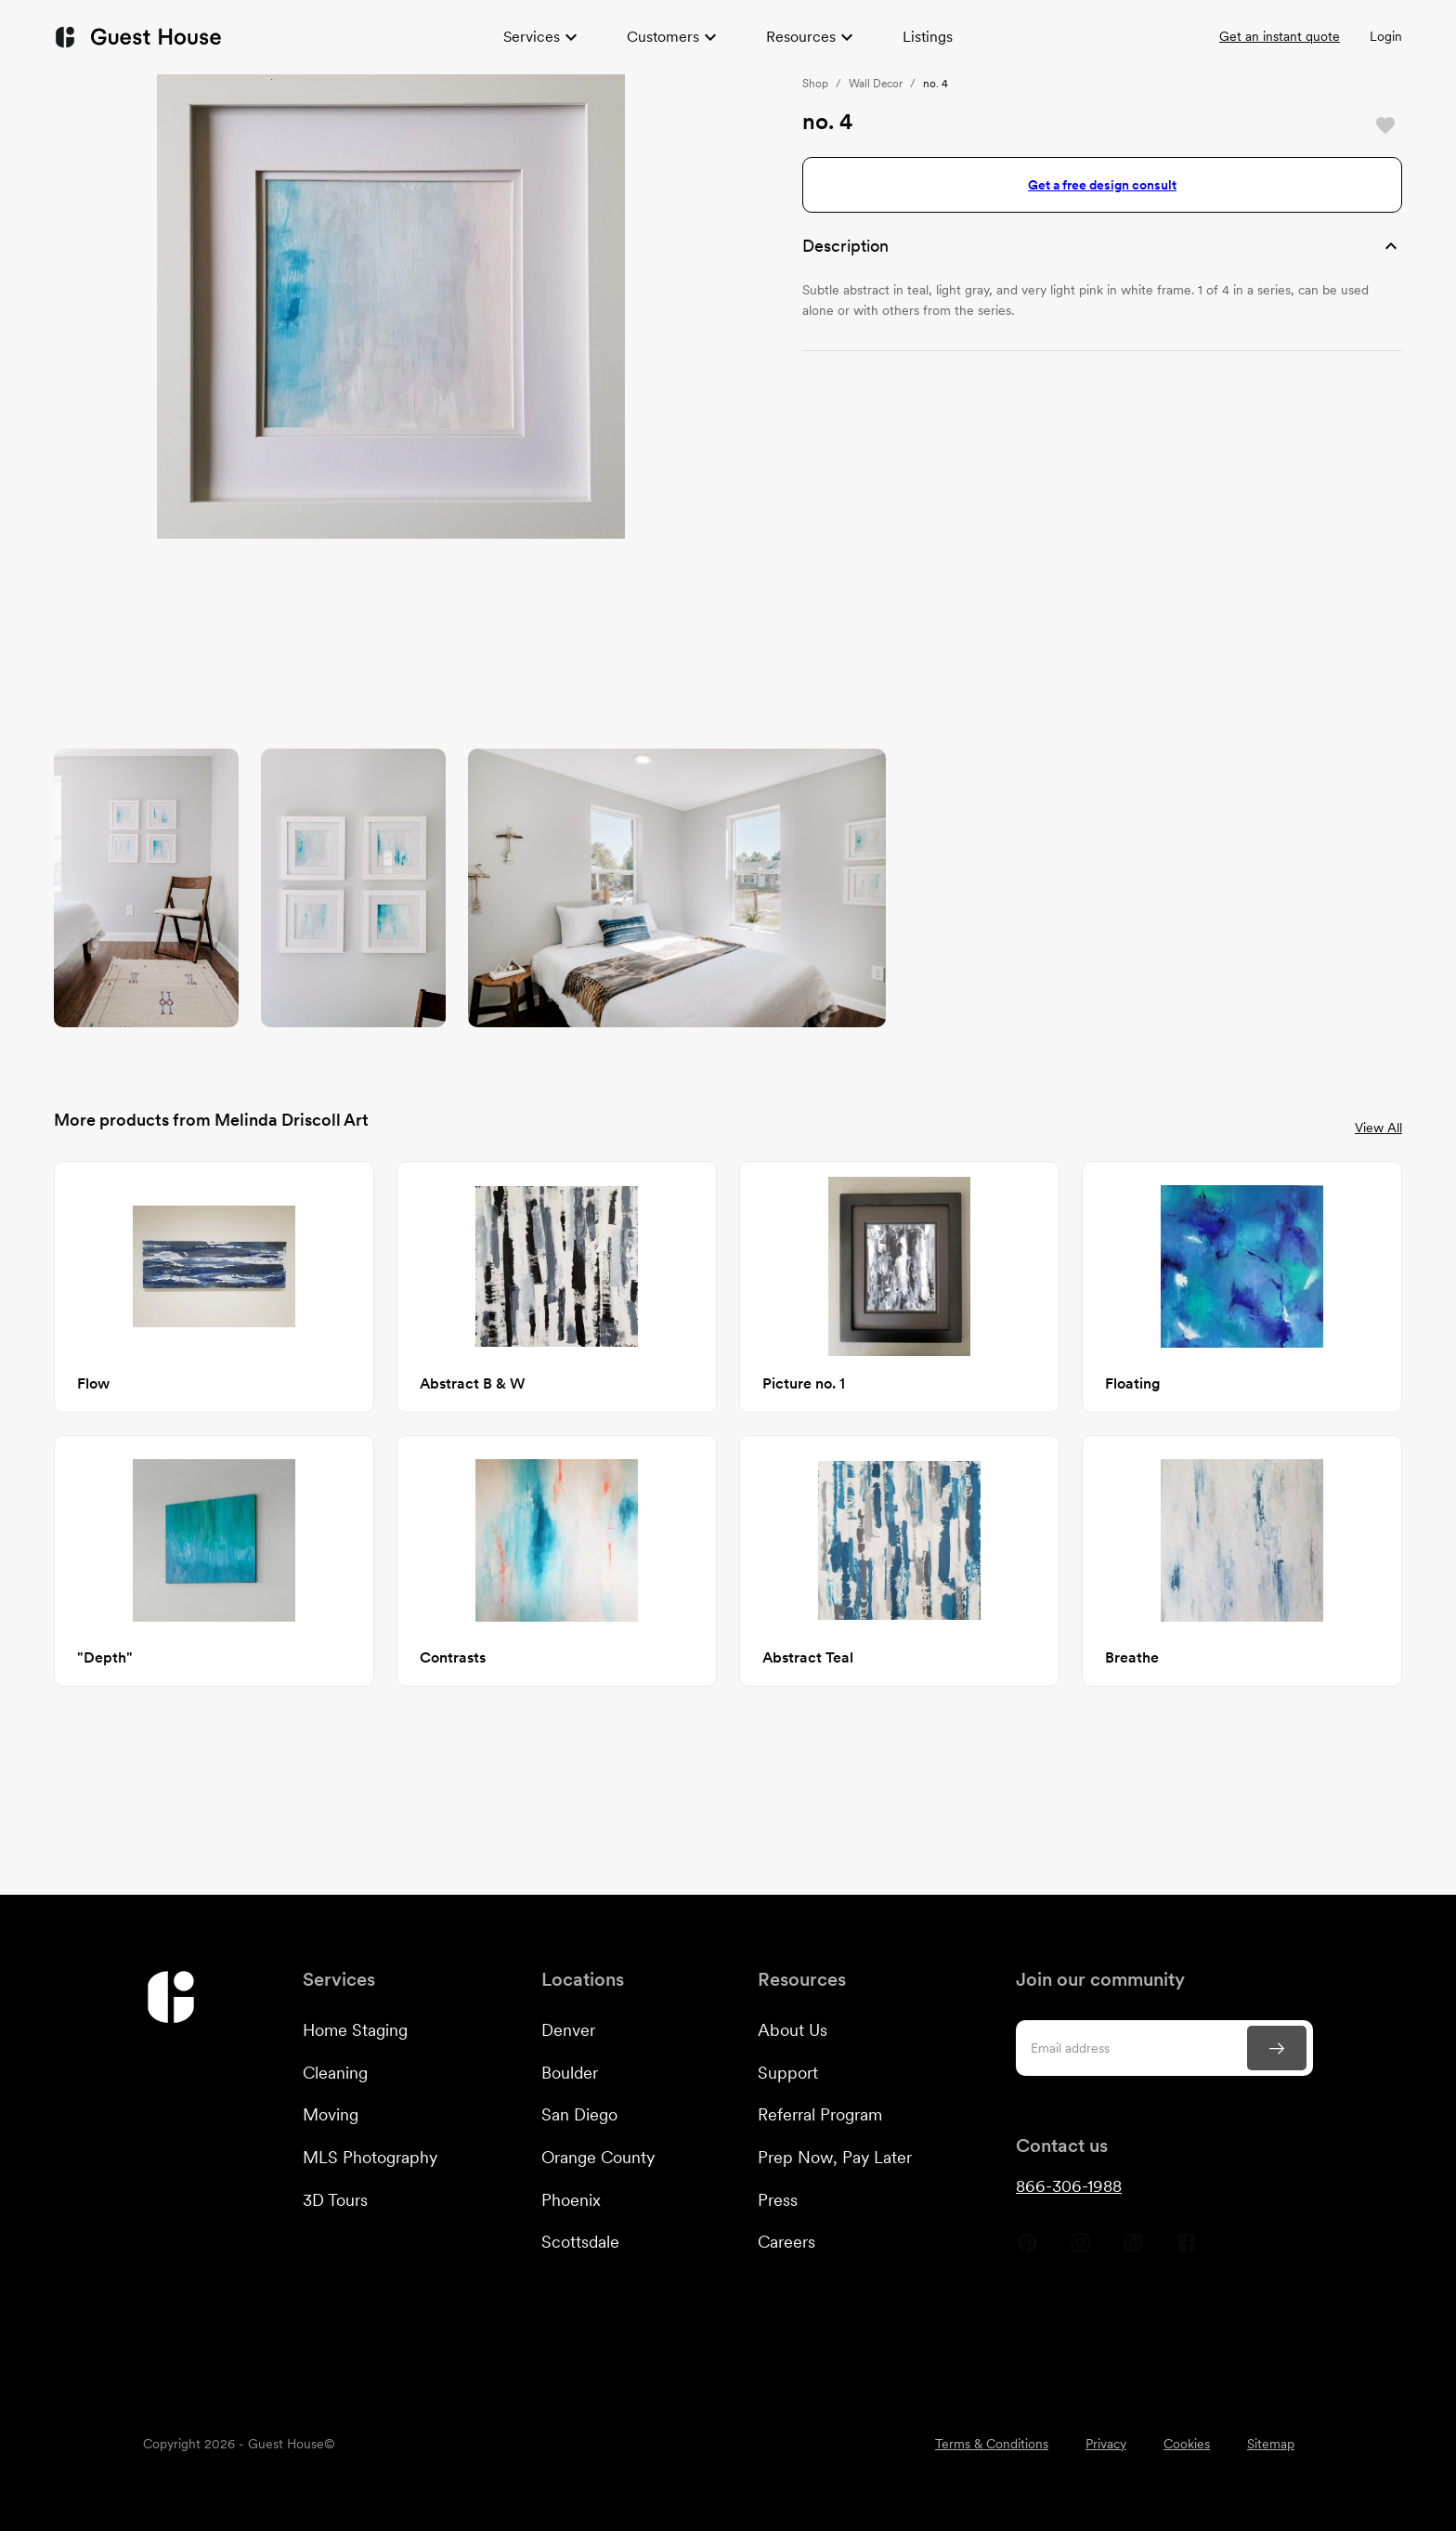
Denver (568, 2030)
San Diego (579, 2114)
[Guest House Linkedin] (1133, 2249)
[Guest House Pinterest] (1027, 2249)
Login (1386, 36)
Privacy (1106, 2443)
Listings (928, 37)
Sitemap (1270, 2443)
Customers (674, 37)
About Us (792, 2030)
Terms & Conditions (991, 2443)
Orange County (598, 2157)
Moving (330, 2114)
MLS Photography (370, 2157)
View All (1378, 1127)
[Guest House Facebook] (1186, 2249)
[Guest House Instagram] (1080, 2249)
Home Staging (355, 2030)
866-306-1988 (1069, 2186)
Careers (786, 2241)
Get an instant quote (1279, 36)
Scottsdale (580, 2241)
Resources (812, 37)
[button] (1102, 246)
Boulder (569, 2072)
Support (788, 2072)
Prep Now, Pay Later (835, 2157)
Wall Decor (876, 83)
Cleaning (335, 2072)
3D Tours (335, 2200)
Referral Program (820, 2114)
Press (778, 2200)
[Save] (1385, 125)
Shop (815, 83)
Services (542, 37)
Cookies (1187, 2443)
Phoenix (571, 2200)
